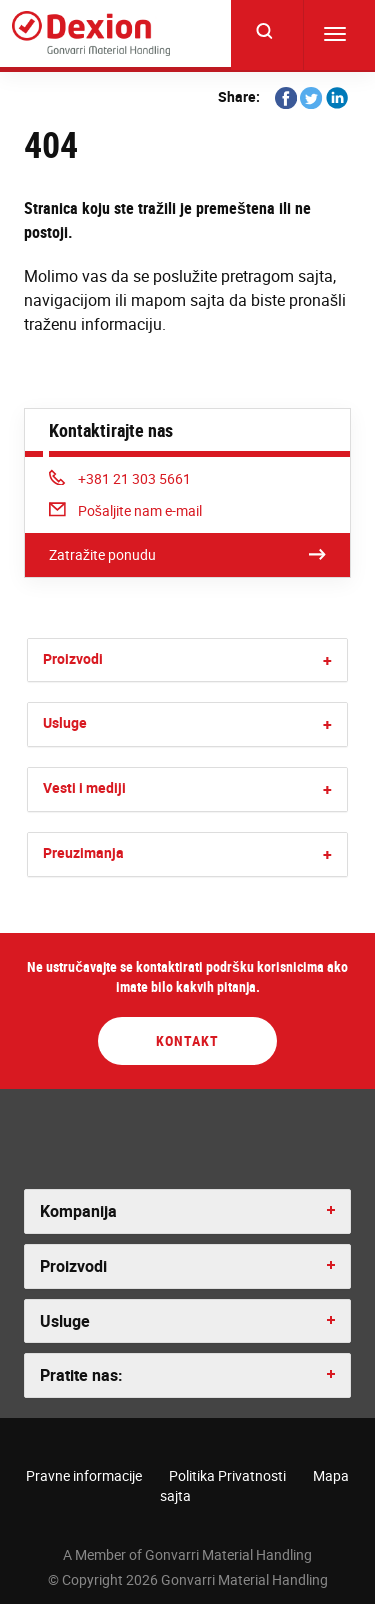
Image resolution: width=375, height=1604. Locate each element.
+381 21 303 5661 (120, 478)
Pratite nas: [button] (81, 1375)
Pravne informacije (84, 1475)
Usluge (65, 722)
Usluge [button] (65, 1321)
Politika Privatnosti (227, 1475)
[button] (327, 660)
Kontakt (187, 1040)
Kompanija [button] (78, 1211)
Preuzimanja (83, 852)
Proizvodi (73, 658)
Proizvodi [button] (73, 1266)
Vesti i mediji (84, 787)
